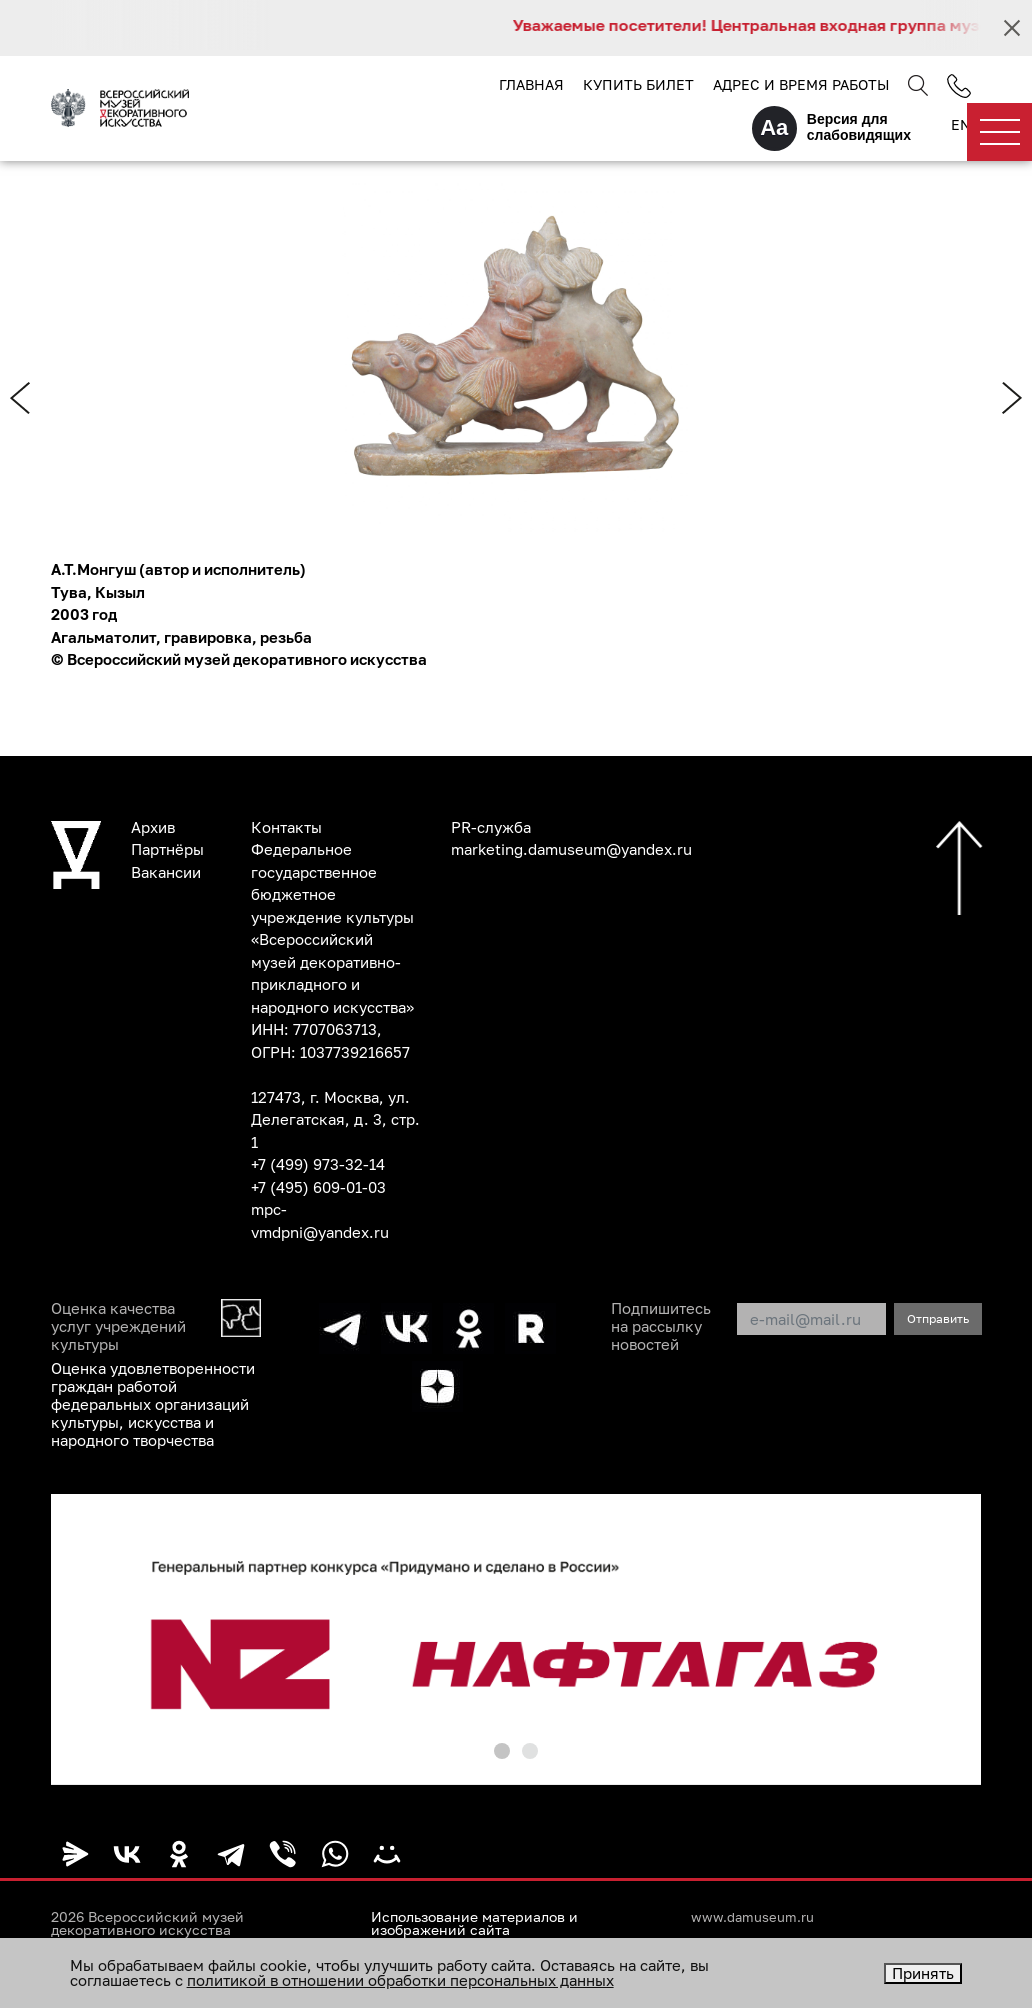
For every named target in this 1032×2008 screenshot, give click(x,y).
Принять (923, 1973)
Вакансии (166, 872)
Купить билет (638, 84)
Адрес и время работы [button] (801, 84)
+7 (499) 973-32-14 (318, 1164)
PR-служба (491, 827)
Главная (531, 84)
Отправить (938, 1318)
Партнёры (167, 849)
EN (961, 124)
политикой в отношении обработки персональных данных (400, 1980)
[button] (502, 1751)
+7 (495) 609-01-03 (318, 1187)
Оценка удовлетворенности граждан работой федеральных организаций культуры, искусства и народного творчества (153, 1404)
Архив (153, 827)
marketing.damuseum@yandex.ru (571, 849)
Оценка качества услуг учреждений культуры (118, 1326)
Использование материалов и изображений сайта (474, 1924)
